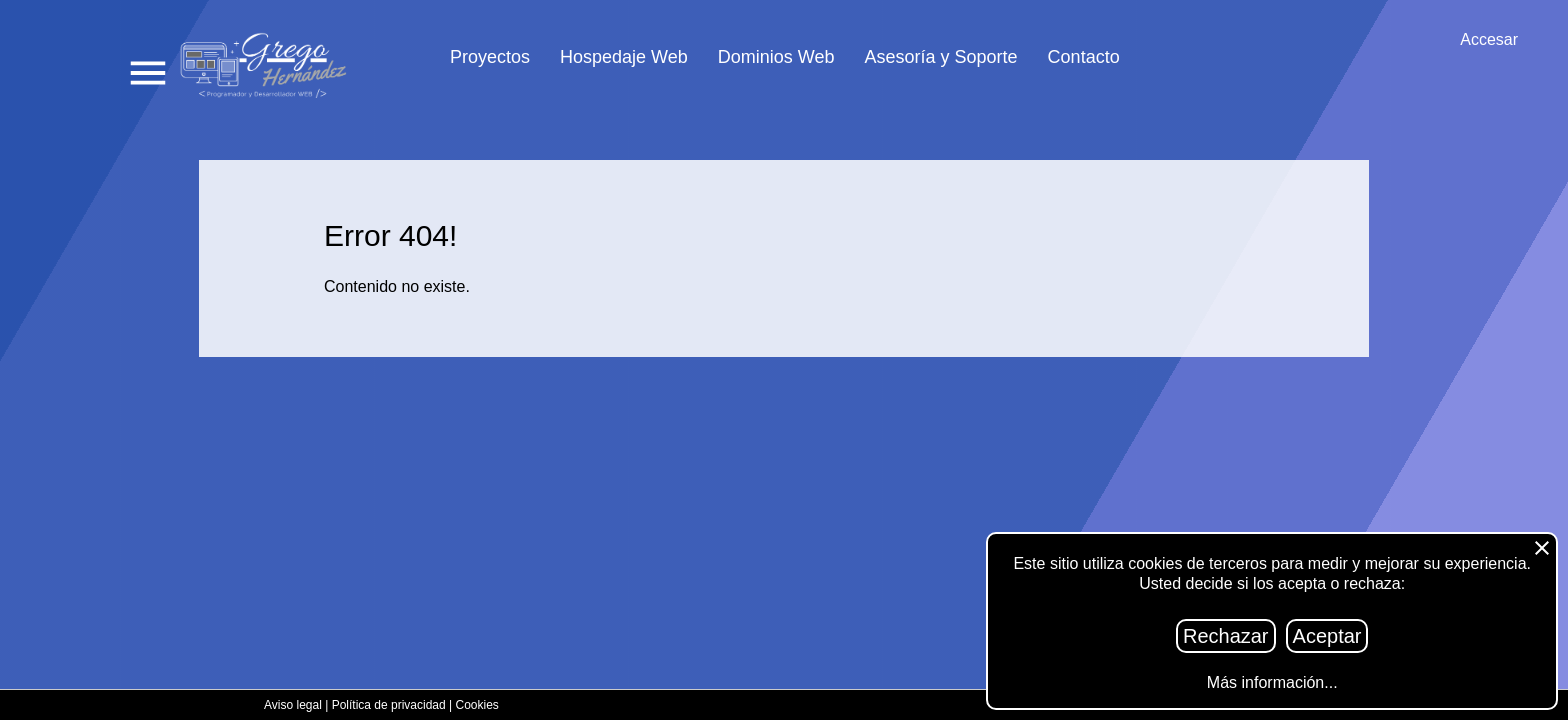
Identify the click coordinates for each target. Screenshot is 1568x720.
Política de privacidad (389, 705)
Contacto (1084, 57)
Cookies (477, 705)
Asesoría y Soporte (941, 57)
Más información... (1272, 682)
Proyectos (490, 57)
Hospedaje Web (624, 57)
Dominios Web (776, 57)
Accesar (1489, 39)
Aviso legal (293, 705)
